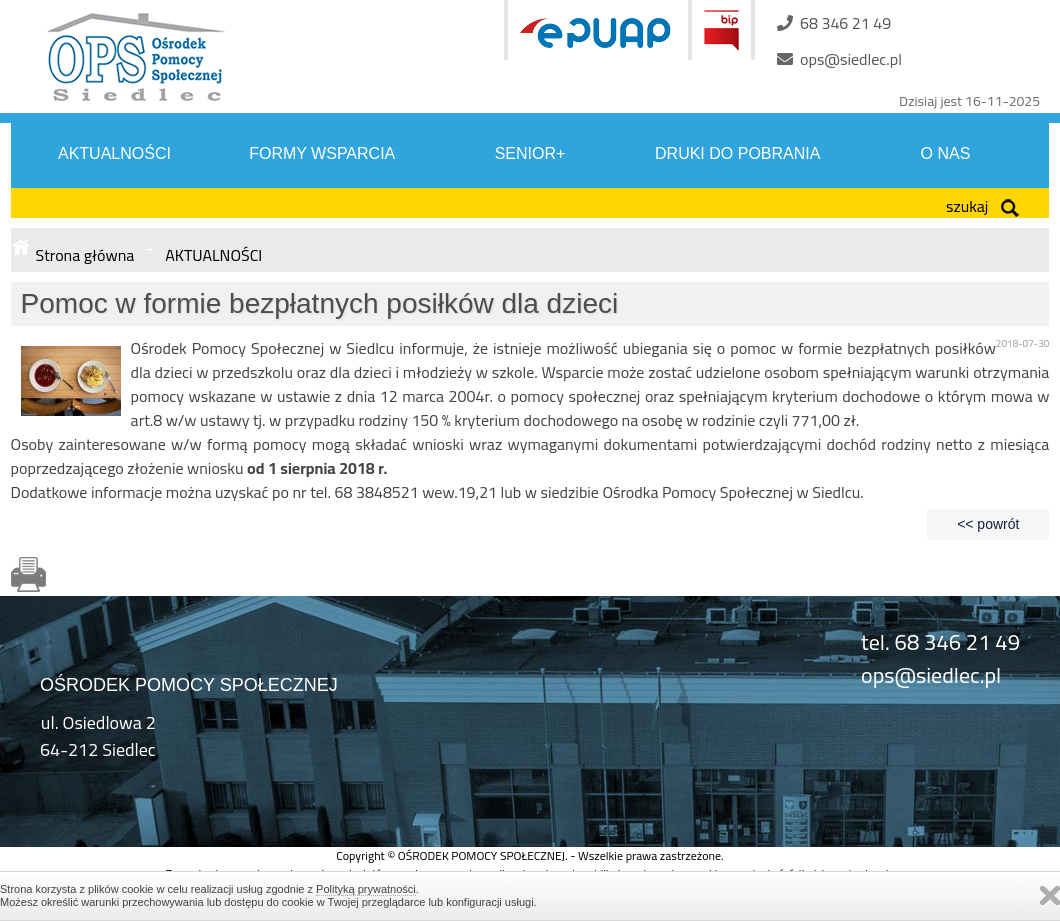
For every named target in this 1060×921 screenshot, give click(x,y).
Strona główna (85, 255)
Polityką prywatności (366, 889)
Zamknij (1050, 895)
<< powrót (988, 524)
